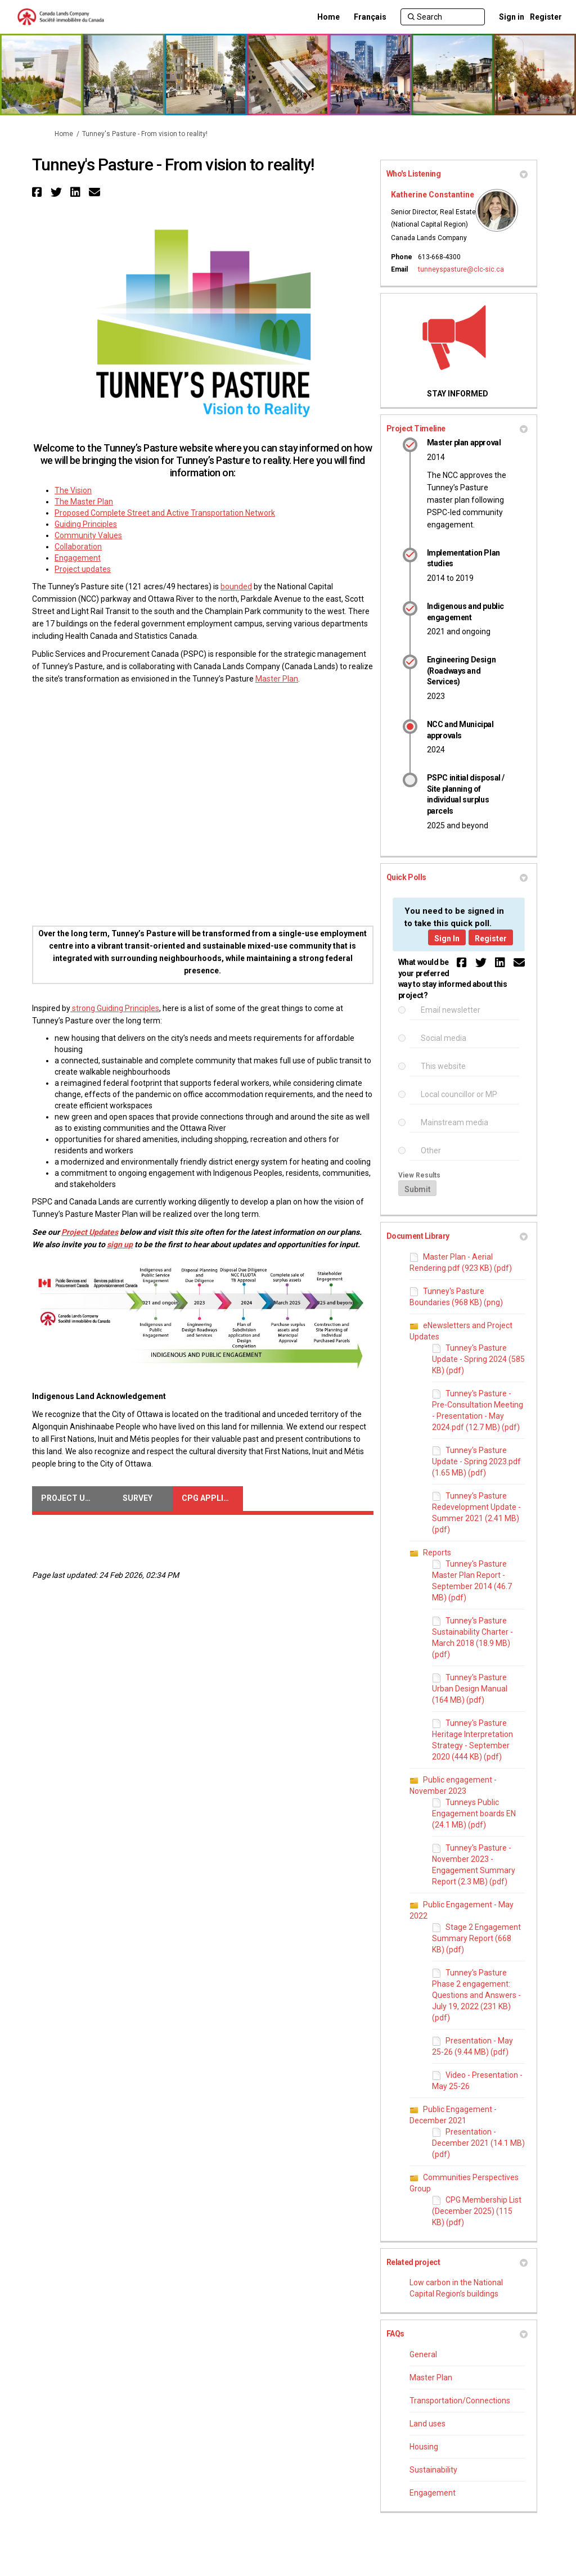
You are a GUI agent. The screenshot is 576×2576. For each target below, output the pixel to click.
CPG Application (212, 1498)
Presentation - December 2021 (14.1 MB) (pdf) (478, 2143)
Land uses (428, 2423)
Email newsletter (450, 1010)
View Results (419, 1175)
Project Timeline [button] (457, 428)
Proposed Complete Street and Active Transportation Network (165, 512)
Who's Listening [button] (457, 173)
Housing (424, 2446)
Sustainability (433, 2469)
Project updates (83, 569)
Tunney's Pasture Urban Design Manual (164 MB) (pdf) (469, 1688)
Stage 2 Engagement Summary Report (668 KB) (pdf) (476, 1938)
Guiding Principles (86, 524)
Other (431, 1151)
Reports (437, 1552)
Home (64, 134)
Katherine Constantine (432, 194)
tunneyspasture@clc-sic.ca (461, 269)
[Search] (442, 16)
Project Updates (71, 1498)
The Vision (73, 490)
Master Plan (276, 678)
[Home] (328, 17)
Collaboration (78, 546)
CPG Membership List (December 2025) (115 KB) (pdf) (476, 2211)
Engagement (78, 557)
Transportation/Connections (460, 2400)
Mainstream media (454, 1122)
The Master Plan (84, 501)
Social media (443, 1038)
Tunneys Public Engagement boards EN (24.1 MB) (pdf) (474, 1813)
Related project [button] (457, 2262)
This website (443, 1066)
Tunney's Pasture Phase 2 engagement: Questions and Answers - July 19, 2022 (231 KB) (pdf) (476, 1995)
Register (546, 16)
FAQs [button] (457, 2333)
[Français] (370, 17)
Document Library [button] (457, 1235)
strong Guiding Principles (114, 1008)
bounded (236, 586)
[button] (38, 192)
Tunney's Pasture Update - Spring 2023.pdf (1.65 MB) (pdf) (476, 1461)
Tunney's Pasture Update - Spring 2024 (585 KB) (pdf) (478, 1359)
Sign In (447, 938)
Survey (137, 1498)
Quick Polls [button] (457, 877)
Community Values (88, 535)
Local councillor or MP (459, 1094)
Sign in (511, 16)
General (423, 2354)
